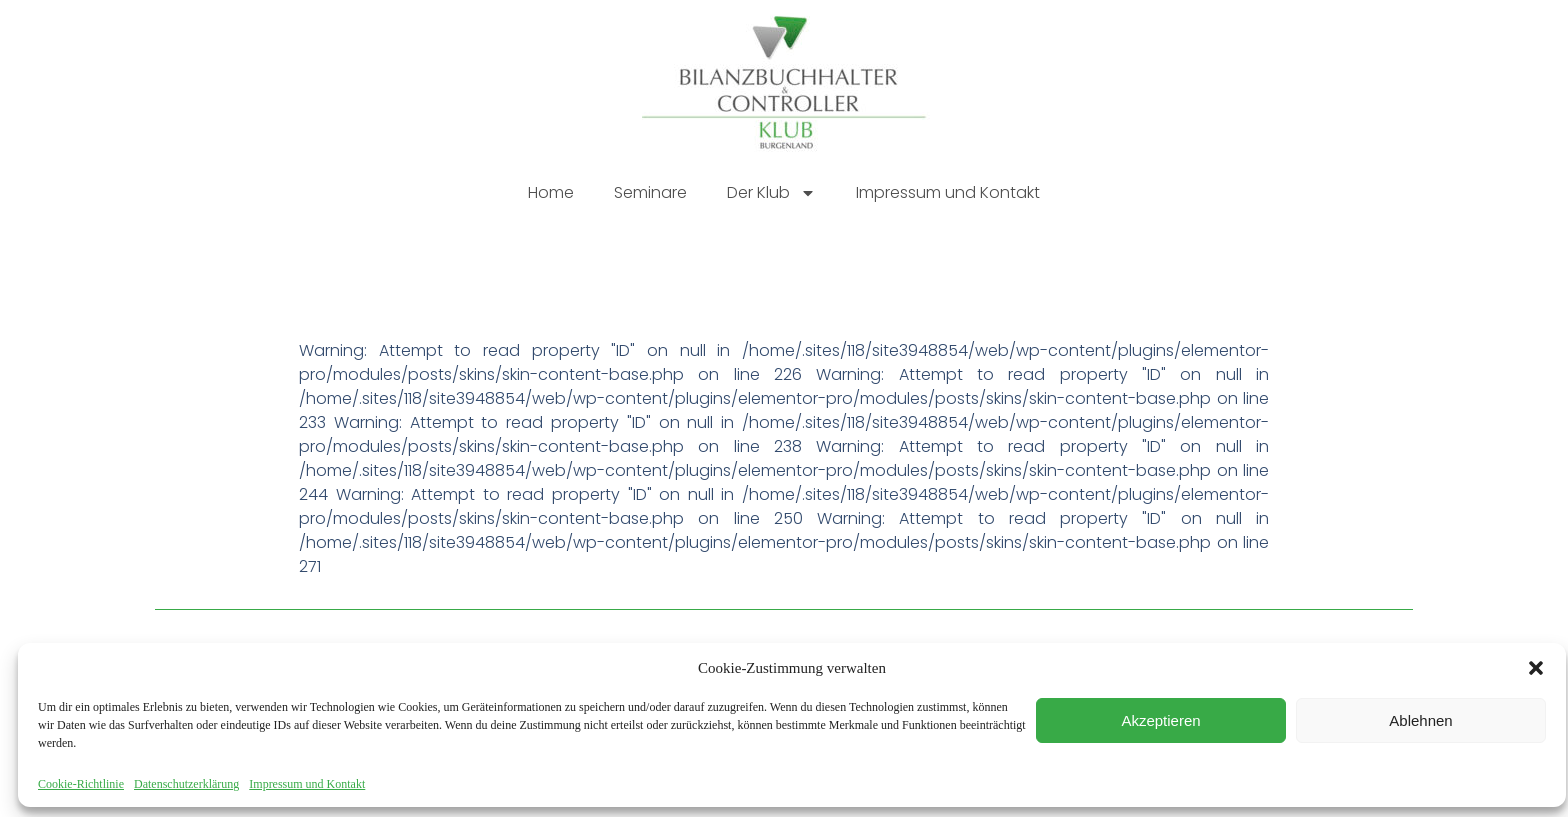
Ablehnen (1420, 720)
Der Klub (771, 193)
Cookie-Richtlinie (81, 784)
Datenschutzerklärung (186, 784)
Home (551, 192)
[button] (1536, 668)
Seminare (650, 192)
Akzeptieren (1160, 720)
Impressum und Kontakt (307, 784)
